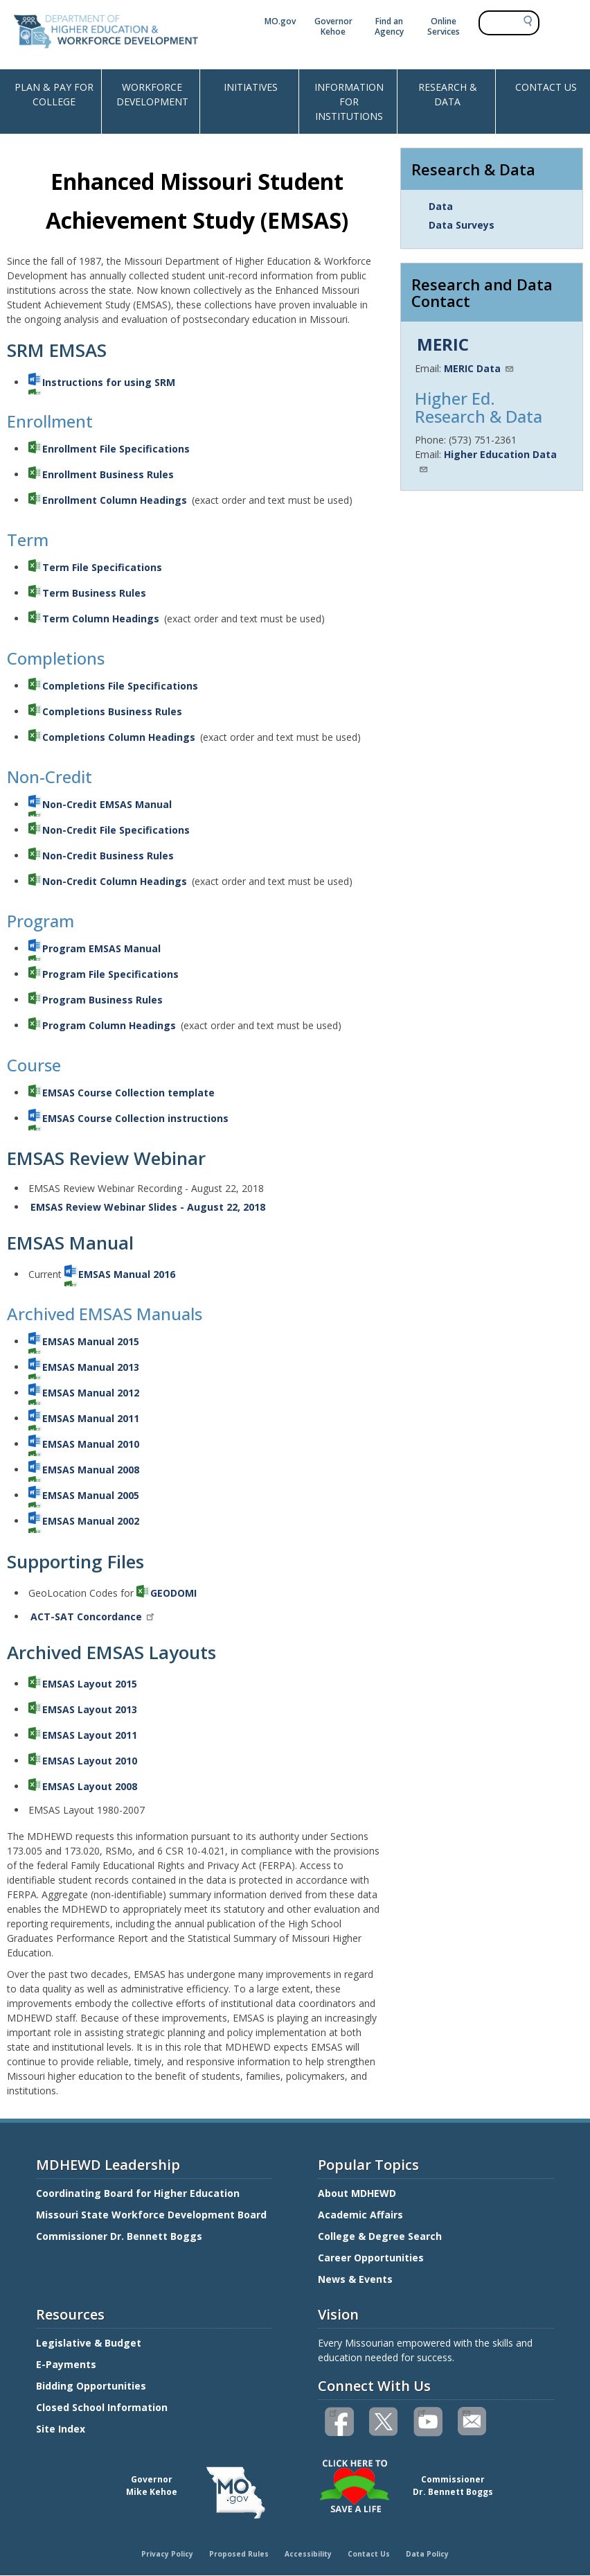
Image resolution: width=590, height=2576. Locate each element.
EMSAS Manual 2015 (90, 1341)
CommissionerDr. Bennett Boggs (453, 2485)
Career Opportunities (371, 2257)
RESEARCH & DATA (447, 94)
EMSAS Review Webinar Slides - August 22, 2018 (147, 1206)
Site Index (62, 2428)
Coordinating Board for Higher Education (139, 2193)
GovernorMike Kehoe (151, 2485)
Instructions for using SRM (108, 382)
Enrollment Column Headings (114, 500)
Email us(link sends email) (466, 2412)
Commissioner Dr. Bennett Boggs (119, 2236)
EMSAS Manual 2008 (90, 1469)
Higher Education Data (487, 460)
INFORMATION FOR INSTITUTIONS (349, 101)
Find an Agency (389, 26)
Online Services (443, 26)
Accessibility (308, 2554)
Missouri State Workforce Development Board (151, 2214)
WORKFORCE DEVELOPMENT (152, 94)
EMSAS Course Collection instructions (135, 1118)
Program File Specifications (110, 974)
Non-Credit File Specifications (116, 829)
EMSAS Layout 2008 (89, 1786)
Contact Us (369, 2554)
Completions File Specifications (120, 685)
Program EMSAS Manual (101, 948)
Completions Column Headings (118, 737)
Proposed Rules (239, 2554)
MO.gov (280, 21)
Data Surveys (461, 224)
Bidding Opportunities (92, 2385)
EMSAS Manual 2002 (90, 1520)
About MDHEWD (357, 2193)
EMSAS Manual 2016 (126, 1274)
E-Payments (66, 2364)
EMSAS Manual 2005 (90, 1495)
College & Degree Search (381, 2236)
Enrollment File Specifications (116, 448)
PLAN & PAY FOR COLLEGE (54, 94)
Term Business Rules (94, 592)
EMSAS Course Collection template (128, 1092)
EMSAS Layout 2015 (89, 1683)
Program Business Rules (102, 999)
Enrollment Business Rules (108, 474)
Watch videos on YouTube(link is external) (421, 2412)
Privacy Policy (167, 2554)
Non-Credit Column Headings (114, 881)
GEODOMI (173, 1593)
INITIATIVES (251, 87)
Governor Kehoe (333, 26)
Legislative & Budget (90, 2342)
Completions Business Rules (112, 711)
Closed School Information (102, 2407)
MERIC (443, 344)
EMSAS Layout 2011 (89, 1735)
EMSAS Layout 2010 (89, 1760)
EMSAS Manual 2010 (90, 1444)
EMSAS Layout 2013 (89, 1709)
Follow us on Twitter (384, 2422)
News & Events (355, 2279)
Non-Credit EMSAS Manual (107, 804)
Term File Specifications (102, 567)
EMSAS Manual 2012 (90, 1392)
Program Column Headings (109, 1025)
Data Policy (427, 2554)
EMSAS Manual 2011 (90, 1418)
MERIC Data (479, 368)
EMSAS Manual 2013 (90, 1367)
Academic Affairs (362, 2214)
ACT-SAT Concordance (93, 1616)
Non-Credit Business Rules (108, 855)
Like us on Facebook (333, 2412)
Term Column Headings (100, 618)
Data (441, 206)
